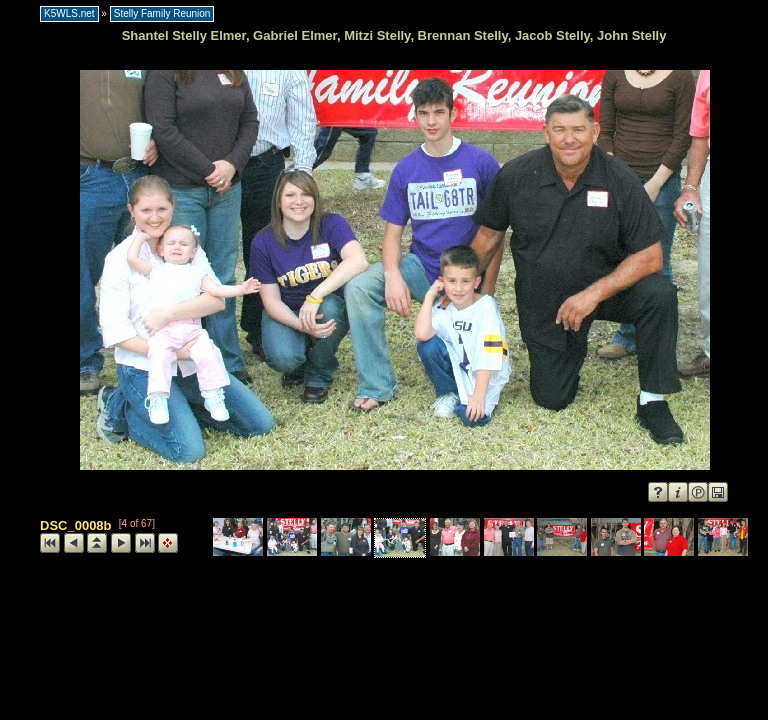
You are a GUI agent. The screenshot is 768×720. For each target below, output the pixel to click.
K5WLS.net (69, 13)
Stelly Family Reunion (162, 13)
